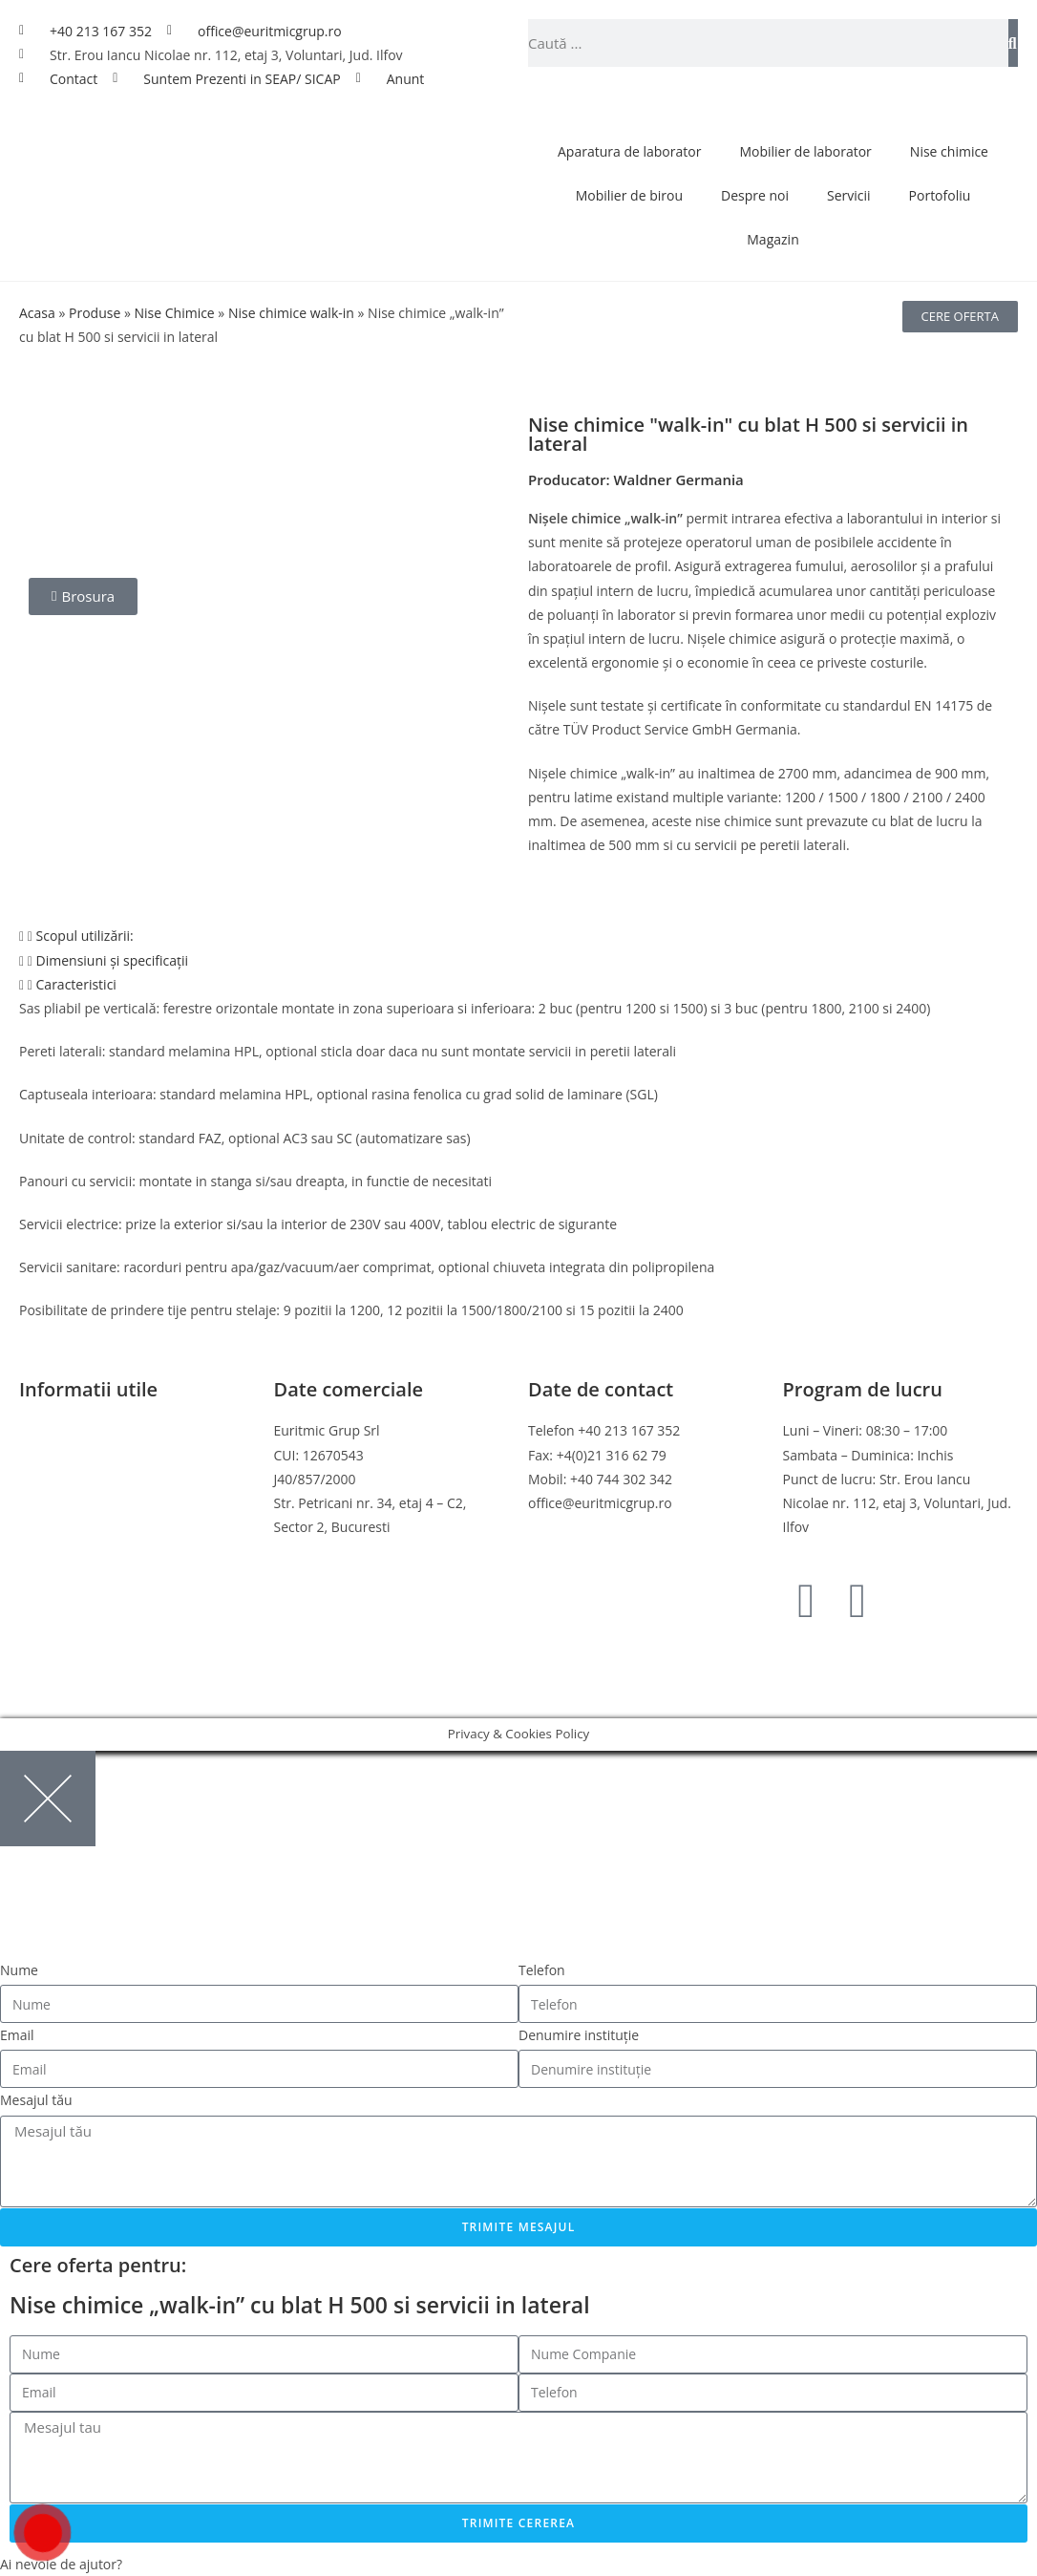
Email (17, 2035)
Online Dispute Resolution (100, 1527)
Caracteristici (76, 984)
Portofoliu (940, 195)
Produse (94, 313)
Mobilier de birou (629, 195)
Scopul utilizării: (85, 935)
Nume (19, 1970)
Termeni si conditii (76, 1430)
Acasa (37, 313)
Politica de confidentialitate (103, 1455)
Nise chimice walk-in (291, 313)
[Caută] (1013, 43)
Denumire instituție (578, 2035)
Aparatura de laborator (629, 151)
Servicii (849, 195)
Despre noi (755, 195)
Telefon (541, 1970)
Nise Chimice (174, 313)
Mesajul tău (36, 2100)
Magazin (772, 239)
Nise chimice (949, 151)
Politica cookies (67, 1479)
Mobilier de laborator (805, 151)
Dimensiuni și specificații (112, 960)
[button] (518, 935)
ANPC (36, 1551)
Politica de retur (68, 1503)
